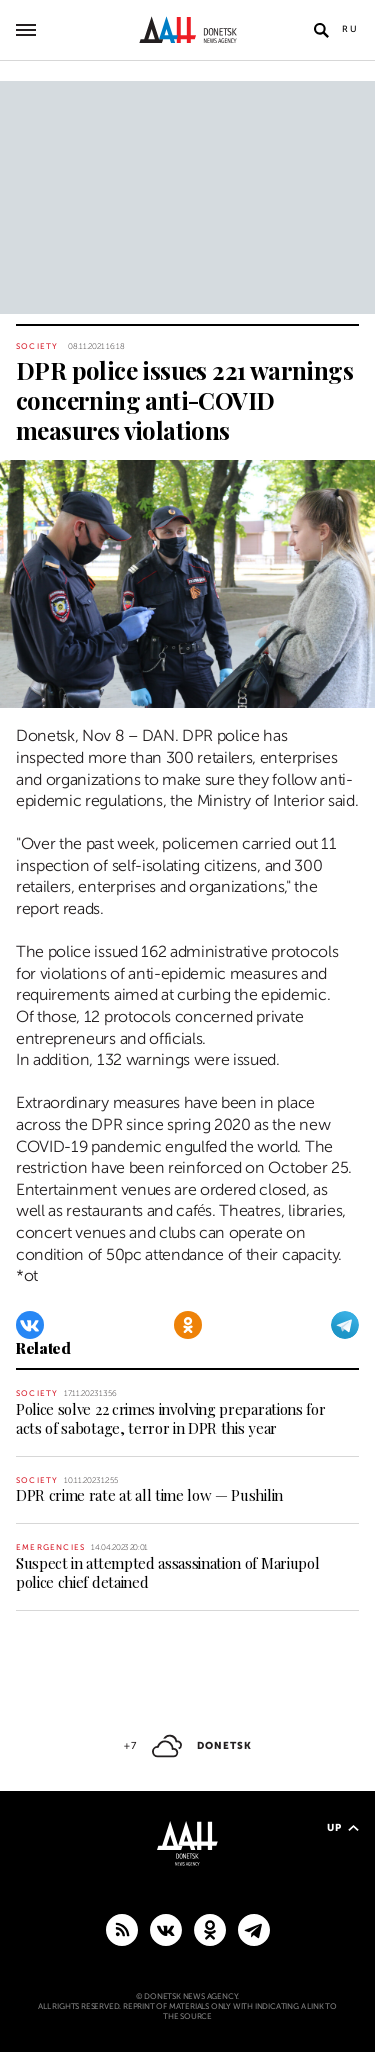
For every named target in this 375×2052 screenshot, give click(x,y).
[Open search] (321, 30)
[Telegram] (345, 1325)
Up (343, 1827)
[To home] (187, 30)
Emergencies (50, 1547)
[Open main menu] (26, 30)
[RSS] (122, 1929)
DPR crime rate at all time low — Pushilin (149, 1495)
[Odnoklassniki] (188, 1325)
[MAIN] (254, 1929)
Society (37, 346)
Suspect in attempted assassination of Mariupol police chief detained (167, 1572)
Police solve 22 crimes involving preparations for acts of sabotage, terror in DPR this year (170, 1418)
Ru (350, 29)
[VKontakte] (30, 1325)
